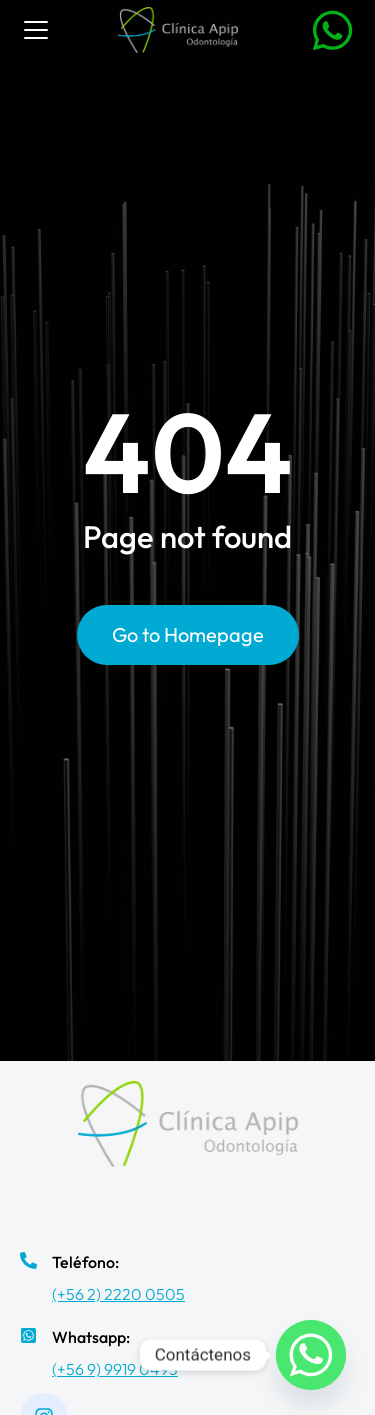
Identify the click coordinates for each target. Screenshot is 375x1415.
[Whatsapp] (311, 1355)
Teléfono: (85, 1262)
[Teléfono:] (28, 1260)
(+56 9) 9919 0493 (115, 1369)
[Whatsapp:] (28, 1335)
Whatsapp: (91, 1337)
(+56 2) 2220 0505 (118, 1294)
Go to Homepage (188, 634)
